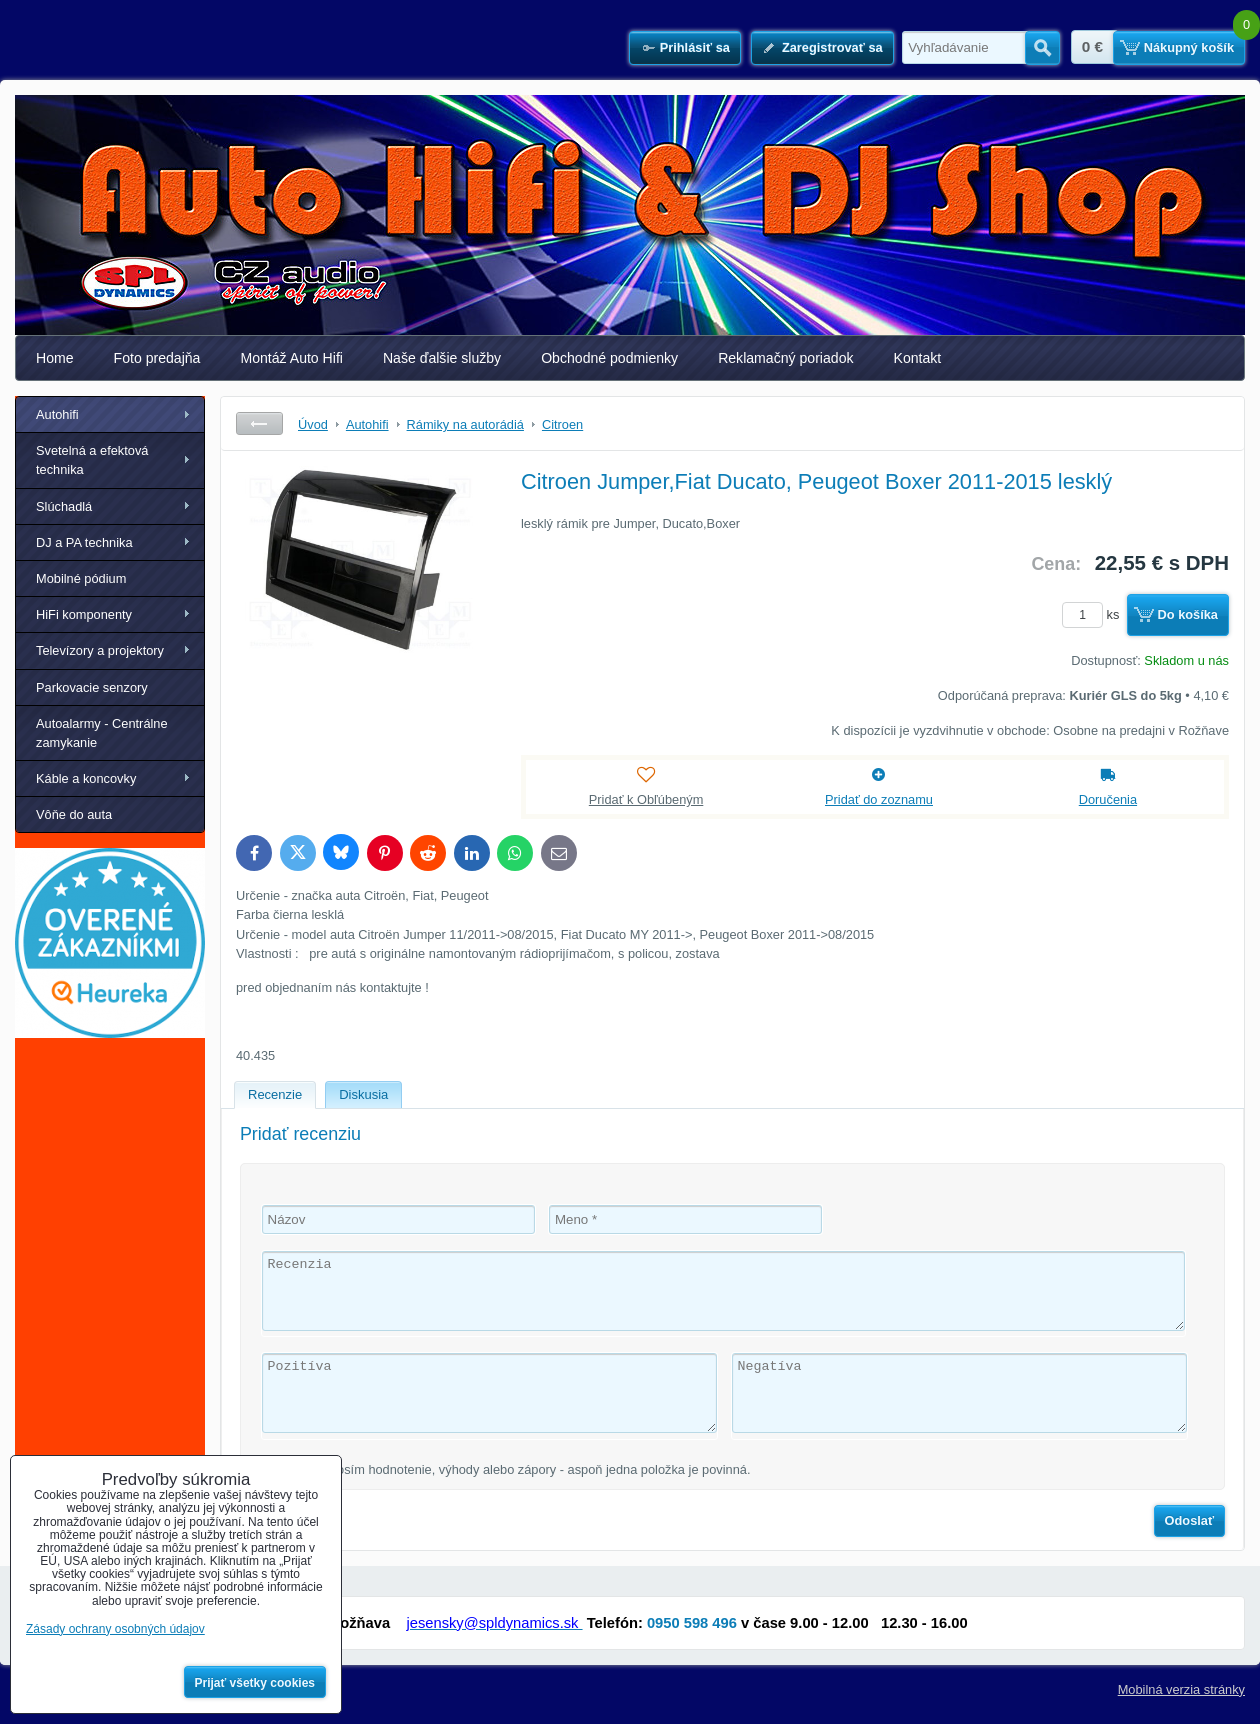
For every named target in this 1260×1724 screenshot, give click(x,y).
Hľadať (1042, 48)
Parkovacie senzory (92, 687)
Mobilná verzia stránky (1181, 1689)
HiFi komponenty (84, 614)
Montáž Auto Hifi (291, 358)
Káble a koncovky (86, 778)
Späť (259, 423)
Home (55, 358)
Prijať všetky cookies (255, 1683)
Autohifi (57, 414)
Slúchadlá (64, 506)
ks (1094, 614)
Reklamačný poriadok (785, 358)
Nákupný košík (1189, 47)
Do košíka (1188, 614)
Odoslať (1190, 1520)
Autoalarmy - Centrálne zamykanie (102, 733)
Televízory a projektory (100, 650)
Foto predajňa (157, 358)
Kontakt (918, 358)
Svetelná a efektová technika (92, 460)
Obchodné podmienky (609, 358)
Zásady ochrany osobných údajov (115, 1629)
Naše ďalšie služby (442, 358)
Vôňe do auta (74, 814)
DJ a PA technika (84, 542)
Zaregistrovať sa (832, 47)
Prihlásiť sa (695, 47)
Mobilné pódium (81, 578)
